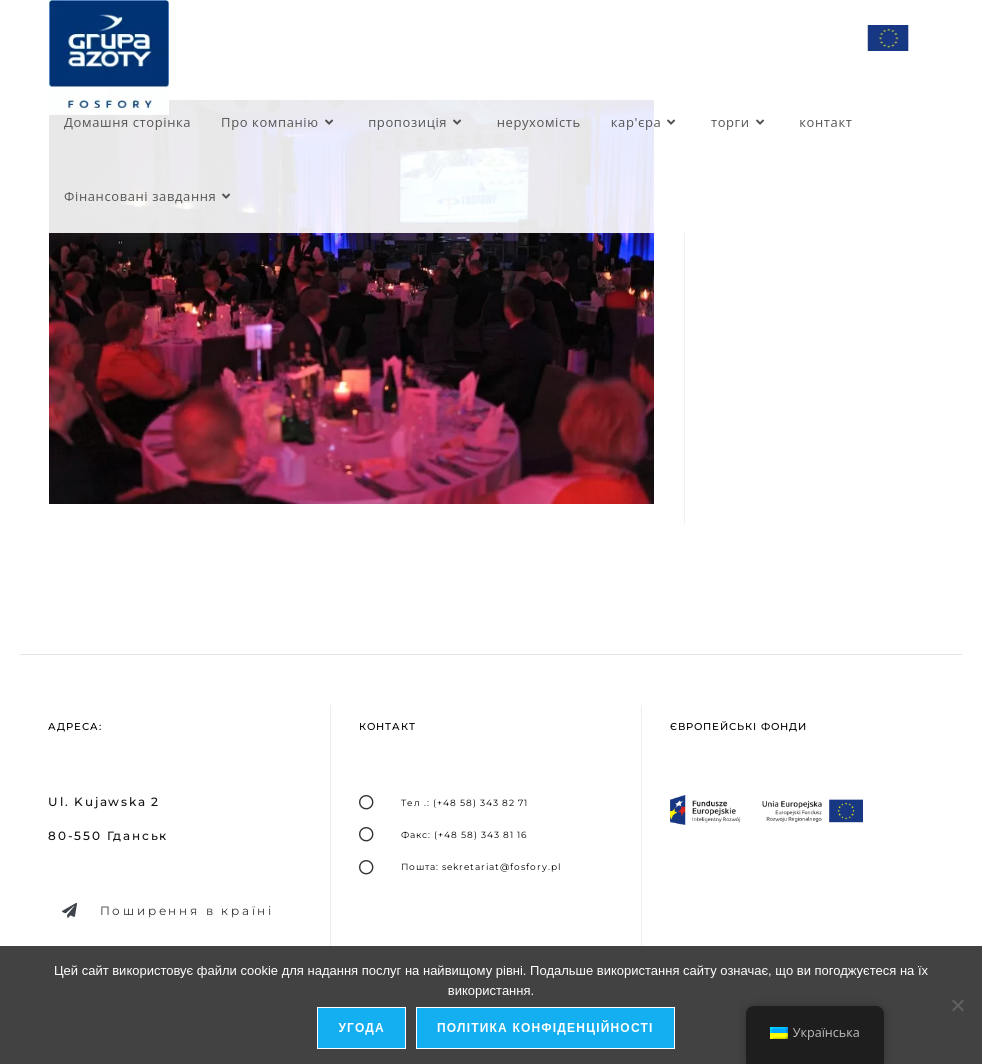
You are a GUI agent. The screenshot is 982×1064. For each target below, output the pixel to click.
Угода (361, 1028)
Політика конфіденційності (545, 1028)
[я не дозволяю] (957, 1005)
